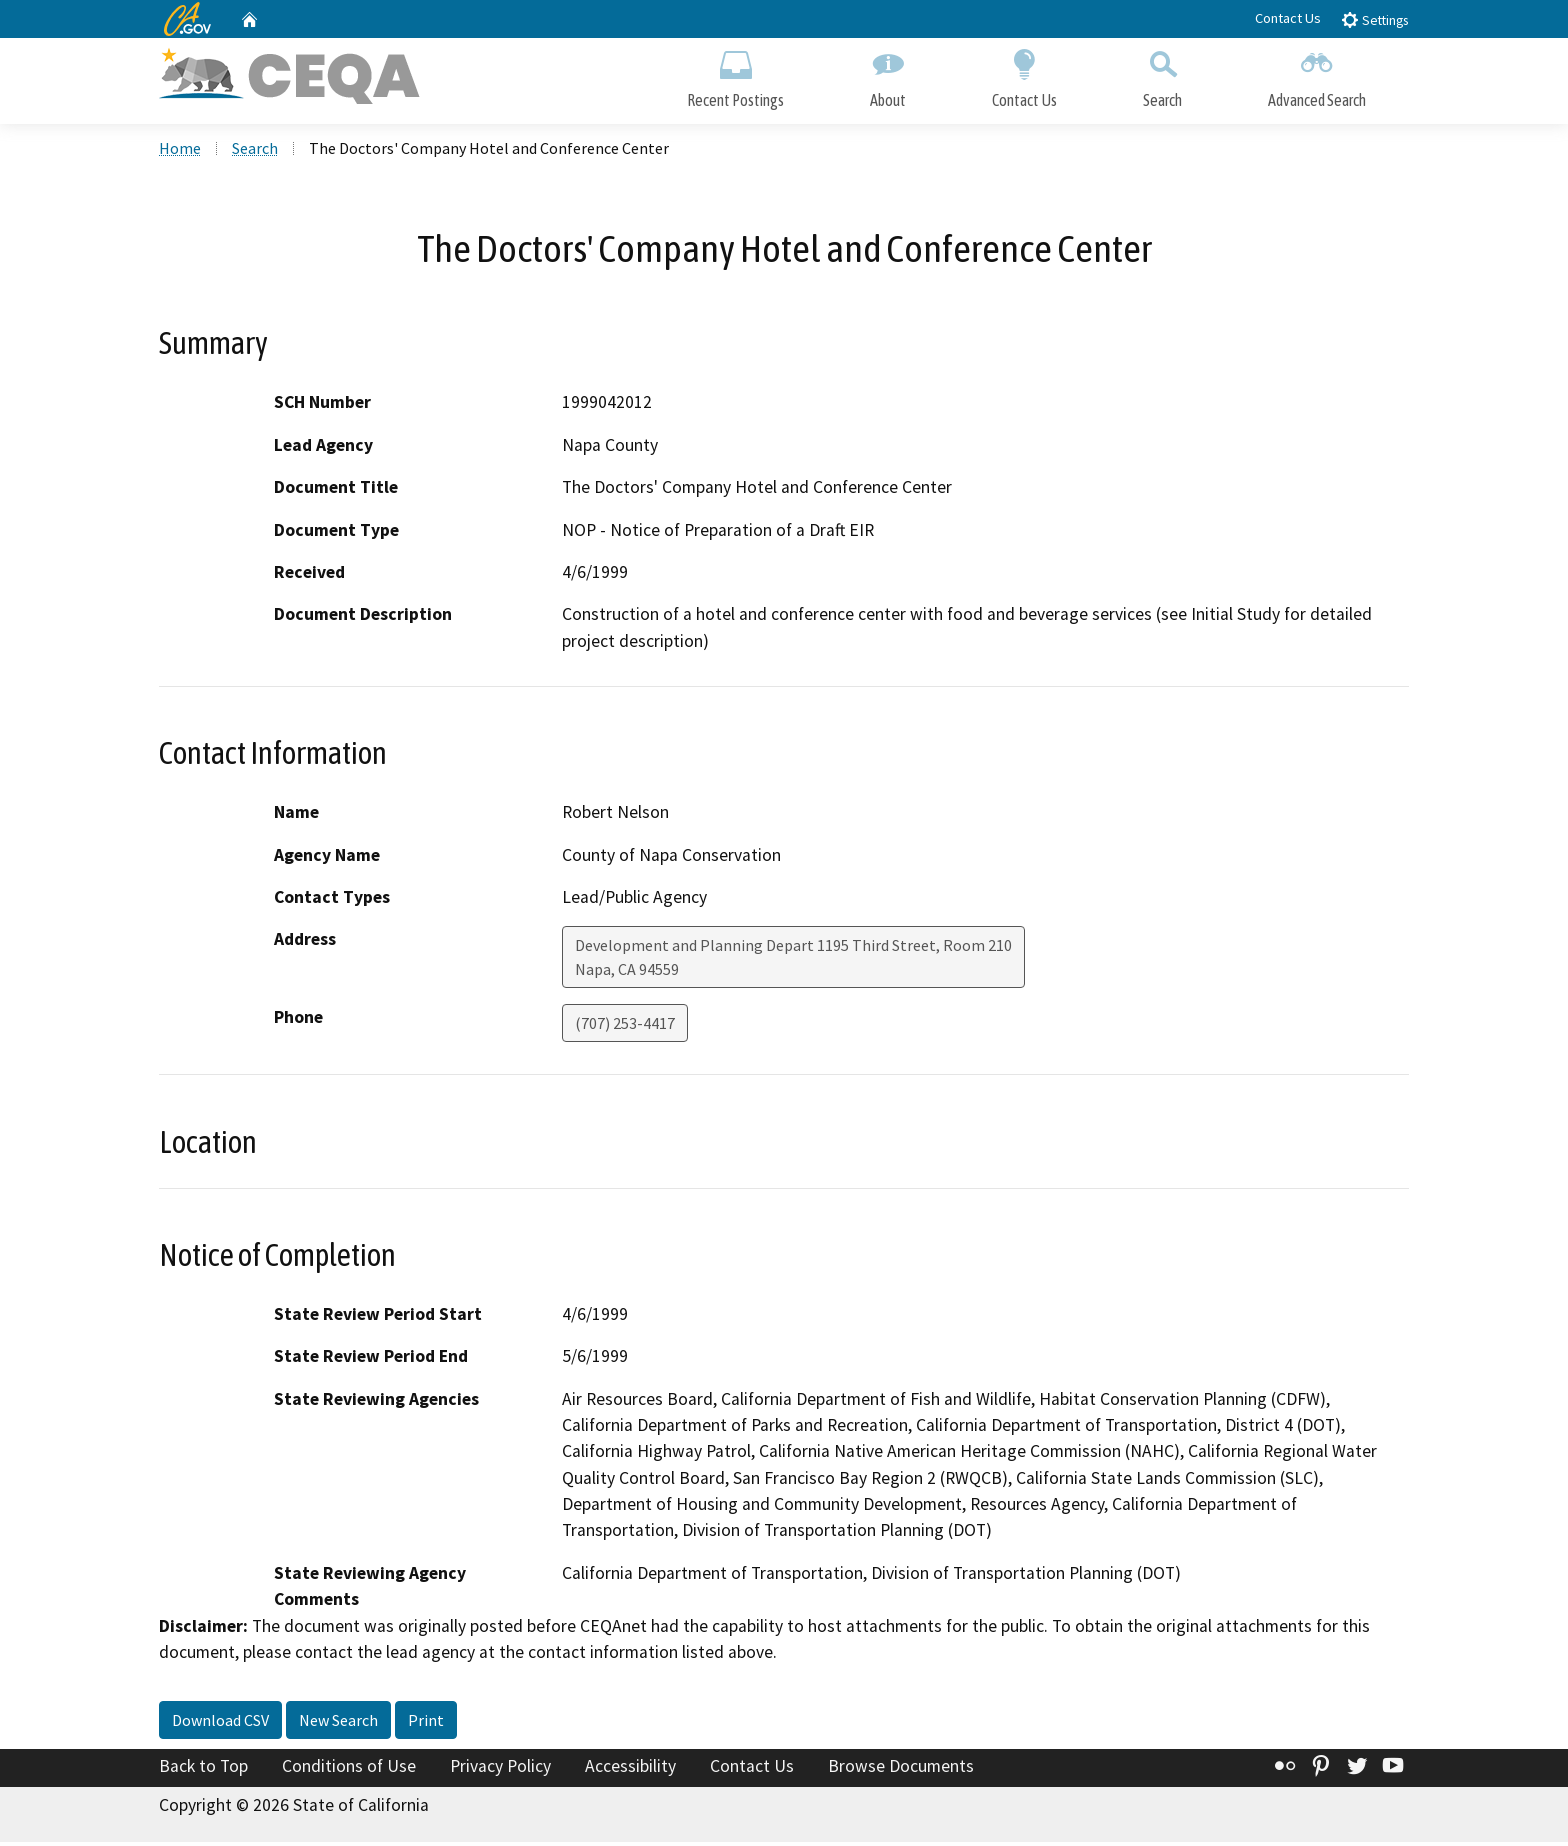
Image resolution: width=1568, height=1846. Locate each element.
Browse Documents (901, 1769)
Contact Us (1288, 18)
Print (426, 1723)
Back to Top (203, 1769)
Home (180, 151)
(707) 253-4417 (625, 1027)
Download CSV (220, 1723)
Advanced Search (1317, 77)
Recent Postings (735, 77)
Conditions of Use (349, 1769)
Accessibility (630, 1769)
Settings (1374, 19)
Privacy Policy (500, 1769)
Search (1162, 77)
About (888, 77)
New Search (338, 1723)
